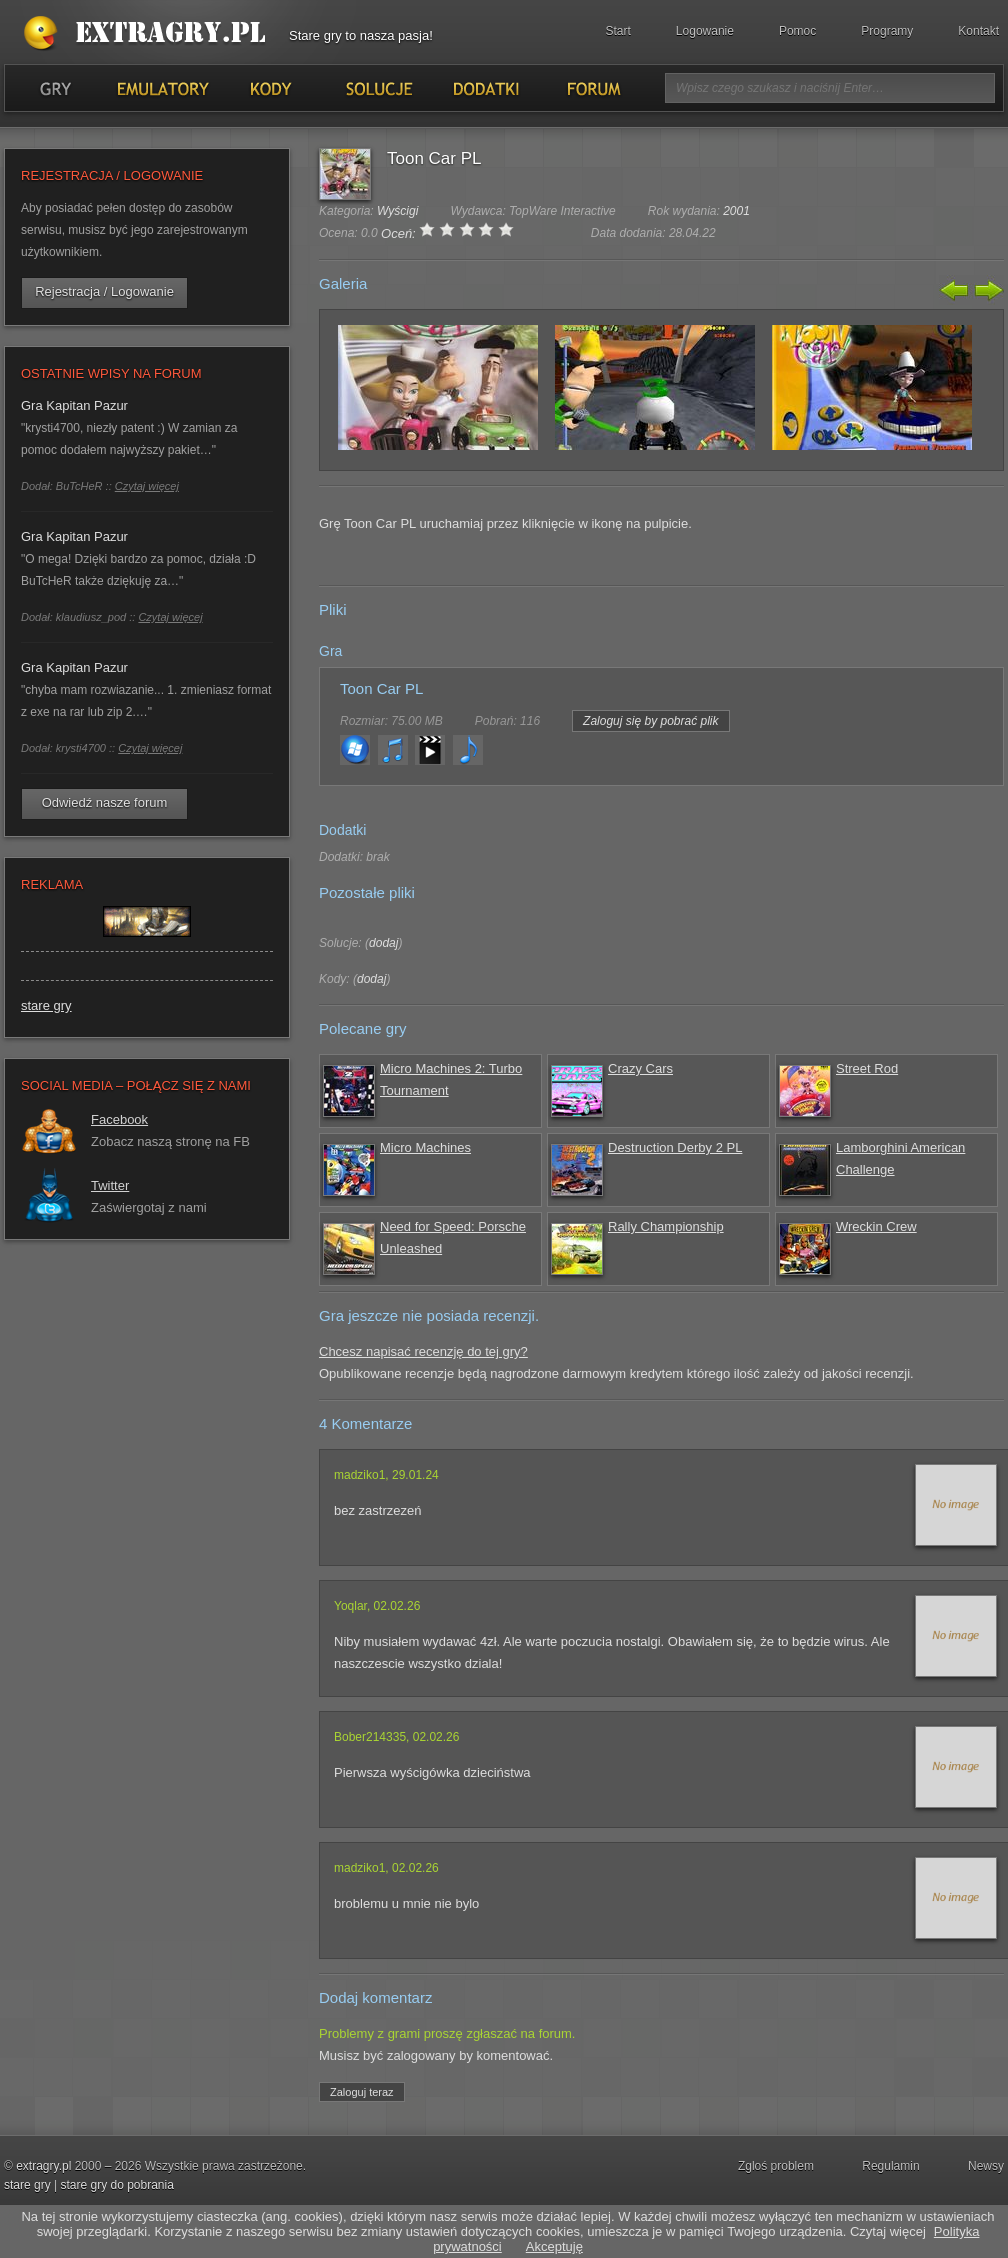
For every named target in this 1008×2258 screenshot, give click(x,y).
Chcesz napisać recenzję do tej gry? (423, 1351)
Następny (987, 290)
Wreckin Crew (876, 1226)
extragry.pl (43, 2166)
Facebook (119, 1119)
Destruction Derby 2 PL (675, 1147)
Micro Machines (425, 1147)
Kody (270, 88)
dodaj (383, 943)
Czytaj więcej (147, 486)
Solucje (377, 88)
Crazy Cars (640, 1068)
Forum (592, 88)
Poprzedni (955, 290)
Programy (887, 31)
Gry (55, 88)
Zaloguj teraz (362, 2092)
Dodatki (485, 88)
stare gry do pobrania (116, 2185)
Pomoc (797, 31)
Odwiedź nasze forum (105, 802)
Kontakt (978, 31)
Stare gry (149, 34)
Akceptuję (554, 2246)
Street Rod (867, 1068)
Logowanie (705, 31)
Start (618, 31)
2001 (736, 211)
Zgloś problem (776, 2166)
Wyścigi (397, 211)
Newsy (986, 2166)
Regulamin (890, 2166)
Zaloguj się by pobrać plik (650, 721)
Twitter (110, 1185)
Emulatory (162, 88)
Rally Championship (666, 1226)
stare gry (46, 1005)
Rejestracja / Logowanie (104, 291)
